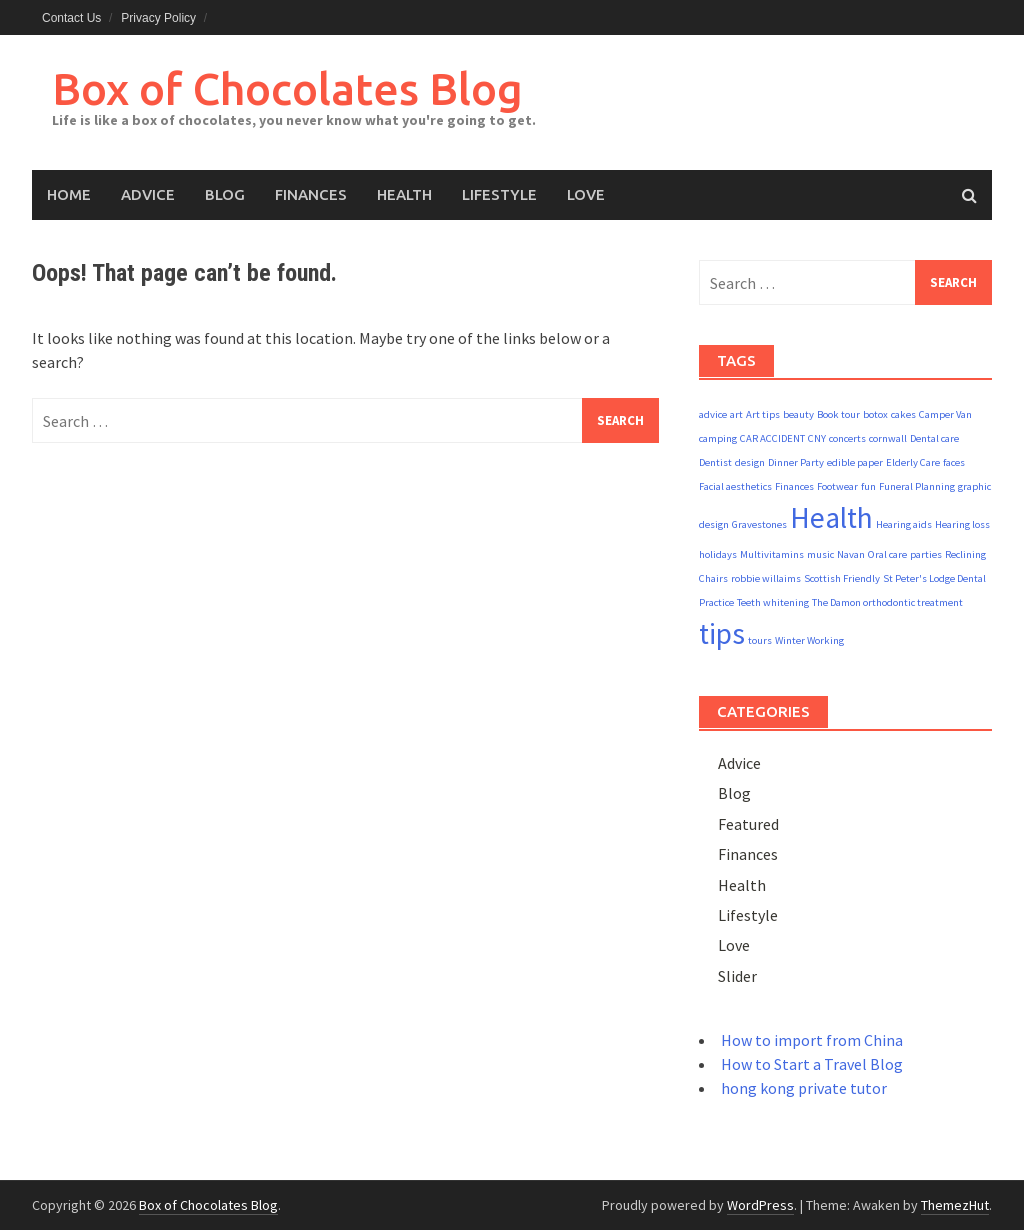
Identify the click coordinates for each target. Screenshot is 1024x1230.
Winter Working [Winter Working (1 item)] (809, 640)
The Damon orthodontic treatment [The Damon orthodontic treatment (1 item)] (887, 602)
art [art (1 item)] (736, 414)
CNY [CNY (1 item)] (817, 438)
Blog (225, 194)
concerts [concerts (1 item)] (847, 438)
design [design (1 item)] (750, 462)
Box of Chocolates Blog (287, 88)
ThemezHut (955, 1205)
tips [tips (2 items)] (722, 633)
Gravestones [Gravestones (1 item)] (759, 524)
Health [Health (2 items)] (831, 517)
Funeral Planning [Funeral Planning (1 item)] (917, 486)
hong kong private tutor (804, 1088)
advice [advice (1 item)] (713, 414)
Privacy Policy (158, 18)
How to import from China (812, 1040)
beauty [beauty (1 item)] (798, 414)
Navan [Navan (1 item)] (851, 554)
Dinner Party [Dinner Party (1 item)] (796, 462)
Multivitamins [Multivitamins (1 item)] (772, 554)
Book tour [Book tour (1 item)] (838, 414)
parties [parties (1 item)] (926, 554)
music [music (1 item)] (820, 554)
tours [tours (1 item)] (760, 640)
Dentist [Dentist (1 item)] (715, 462)
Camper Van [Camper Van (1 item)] (945, 414)
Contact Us (71, 18)
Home (69, 194)
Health (404, 194)
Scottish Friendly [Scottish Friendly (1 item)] (842, 578)
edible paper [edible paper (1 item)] (855, 462)
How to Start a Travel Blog (812, 1064)
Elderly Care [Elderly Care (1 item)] (913, 462)
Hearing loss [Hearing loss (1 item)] (962, 524)
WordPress (760, 1205)
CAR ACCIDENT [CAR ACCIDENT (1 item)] (772, 438)
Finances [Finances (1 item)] (794, 486)
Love (586, 194)
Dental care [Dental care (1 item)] (934, 438)
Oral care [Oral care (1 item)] (887, 554)
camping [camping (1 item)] (718, 438)
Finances (311, 194)
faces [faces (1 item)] (954, 462)
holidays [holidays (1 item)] (718, 554)
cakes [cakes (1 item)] (903, 414)
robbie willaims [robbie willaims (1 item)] (766, 578)
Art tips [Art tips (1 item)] (763, 414)
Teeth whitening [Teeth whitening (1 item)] (773, 602)
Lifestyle (499, 194)
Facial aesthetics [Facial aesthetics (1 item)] (735, 486)
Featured (748, 824)
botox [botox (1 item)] (875, 414)
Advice (148, 194)
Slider (737, 976)
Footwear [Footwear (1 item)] (837, 486)
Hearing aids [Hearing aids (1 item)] (904, 524)
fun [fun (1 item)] (868, 486)
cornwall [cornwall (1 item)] (888, 438)
